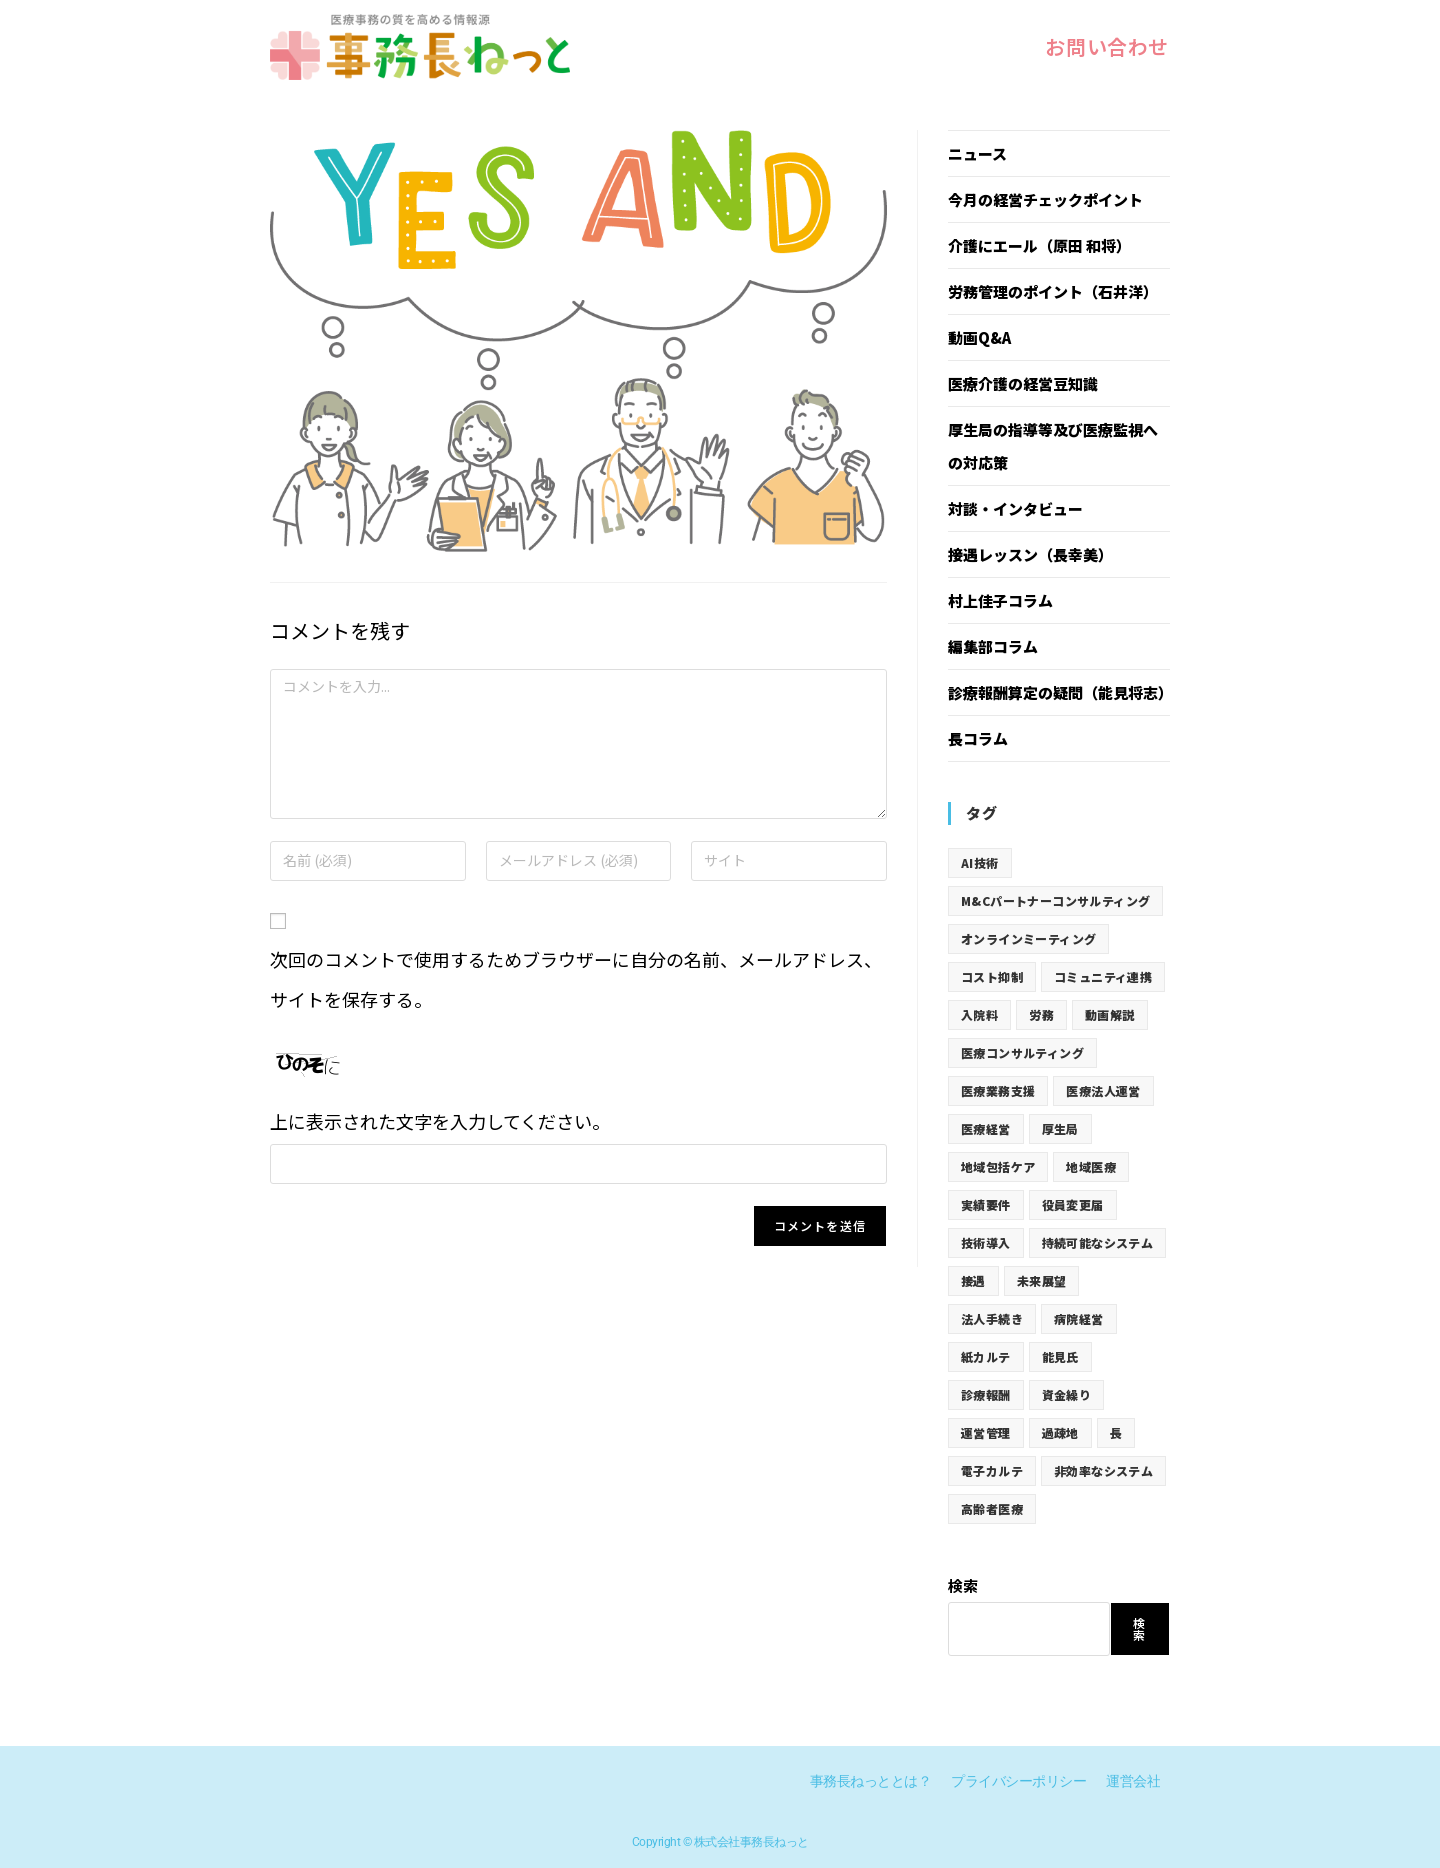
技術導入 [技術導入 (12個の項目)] (986, 1242)
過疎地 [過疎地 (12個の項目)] (1060, 1432)
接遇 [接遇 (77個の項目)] (973, 1280)
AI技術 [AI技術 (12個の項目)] (980, 862)
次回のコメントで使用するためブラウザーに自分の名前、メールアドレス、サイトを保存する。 (576, 979)
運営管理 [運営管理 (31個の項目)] (986, 1432)
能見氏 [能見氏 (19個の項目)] (1060, 1356)
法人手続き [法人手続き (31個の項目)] (992, 1318)
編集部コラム (993, 646)
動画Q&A (979, 337)
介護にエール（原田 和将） (1039, 245)
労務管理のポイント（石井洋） (1053, 291)
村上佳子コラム (1000, 600)
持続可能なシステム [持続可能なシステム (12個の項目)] (1098, 1242)
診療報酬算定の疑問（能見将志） (1060, 692)
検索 (963, 1585)
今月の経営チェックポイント (1045, 199)
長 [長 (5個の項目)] (1116, 1432)
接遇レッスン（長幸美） (1030, 554)
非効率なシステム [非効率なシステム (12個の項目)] (1103, 1470)
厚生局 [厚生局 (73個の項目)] (1060, 1128)
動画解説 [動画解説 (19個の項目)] (1110, 1014)
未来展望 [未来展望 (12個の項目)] (1042, 1280)
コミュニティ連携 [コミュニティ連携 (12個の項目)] (1103, 976)
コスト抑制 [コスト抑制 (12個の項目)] (992, 976)
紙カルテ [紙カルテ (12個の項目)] (986, 1356)
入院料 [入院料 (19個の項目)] (979, 1014)
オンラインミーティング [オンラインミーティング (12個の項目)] (1028, 938)
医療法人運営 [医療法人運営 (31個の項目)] (1103, 1090)
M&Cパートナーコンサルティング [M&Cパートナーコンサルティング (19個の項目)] (1055, 900)
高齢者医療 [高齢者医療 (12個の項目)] (992, 1508)
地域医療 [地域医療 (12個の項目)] (1091, 1166)
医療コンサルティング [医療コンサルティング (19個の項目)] (1022, 1052)
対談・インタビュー (1015, 508)
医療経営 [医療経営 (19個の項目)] (986, 1128)
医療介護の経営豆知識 (1023, 383)
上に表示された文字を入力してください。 (440, 1121)
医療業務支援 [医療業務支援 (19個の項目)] (998, 1090)
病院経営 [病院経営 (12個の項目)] (1079, 1318)
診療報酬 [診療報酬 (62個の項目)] (986, 1394)
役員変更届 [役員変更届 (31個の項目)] (1073, 1204)
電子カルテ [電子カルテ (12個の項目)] (992, 1470)
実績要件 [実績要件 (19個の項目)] (986, 1204)
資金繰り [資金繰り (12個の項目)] (1067, 1394)
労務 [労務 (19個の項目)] (1041, 1014)
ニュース (977, 153)
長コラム (978, 738)
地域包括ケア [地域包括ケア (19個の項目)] (998, 1166)
